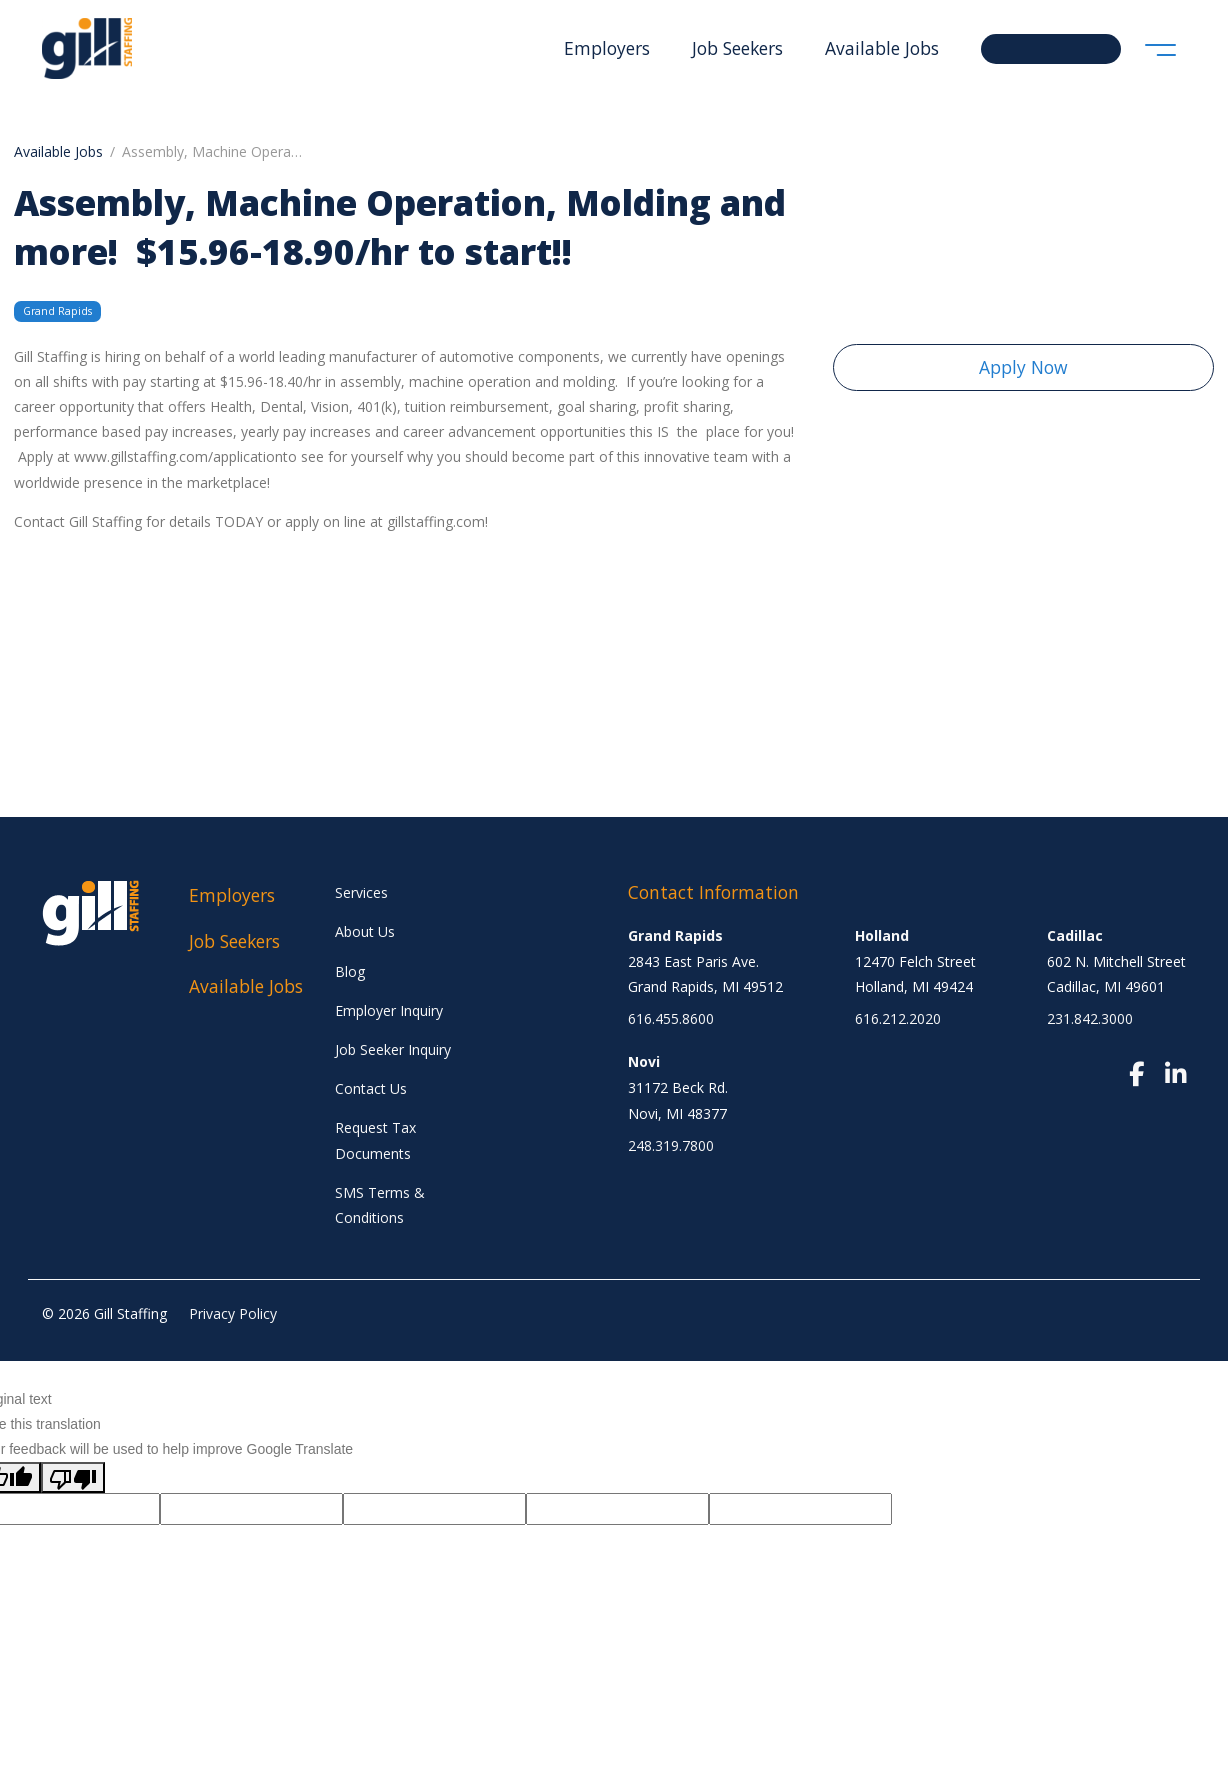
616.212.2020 (898, 1018)
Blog (350, 971)
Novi (644, 1061)
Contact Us (371, 1088)
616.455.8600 (671, 1018)
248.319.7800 (671, 1145)
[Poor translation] (73, 1477)
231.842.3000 (1090, 1018)
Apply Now (1023, 367)
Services (361, 892)
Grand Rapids (675, 935)
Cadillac (1075, 935)
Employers (607, 48)
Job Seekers (737, 48)
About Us (365, 931)
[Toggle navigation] (1160, 48)
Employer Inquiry (389, 1010)
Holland (882, 935)
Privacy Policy (233, 1313)
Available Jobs (882, 48)
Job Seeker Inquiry (393, 1049)
